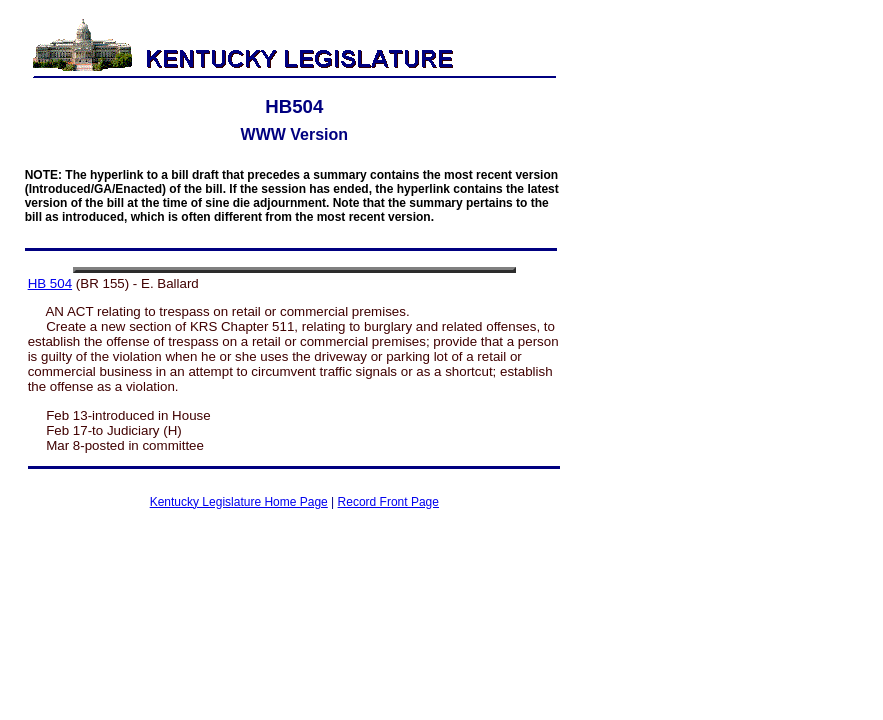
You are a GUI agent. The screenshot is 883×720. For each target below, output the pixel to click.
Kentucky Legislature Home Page (239, 502)
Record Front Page (388, 502)
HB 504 (50, 283)
